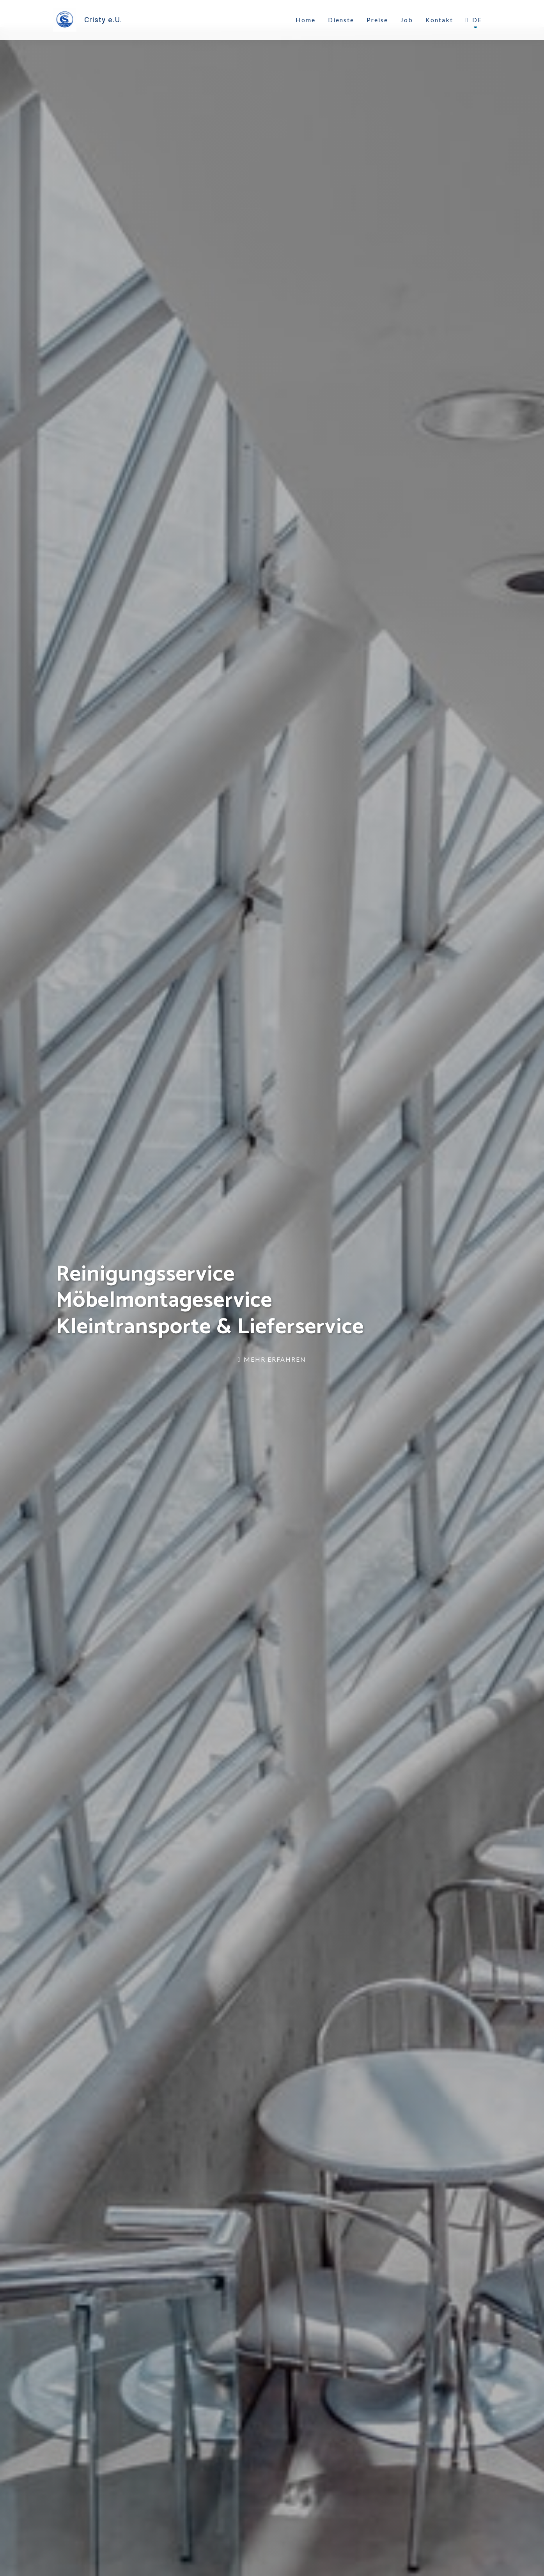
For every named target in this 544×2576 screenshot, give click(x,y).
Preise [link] (377, 19)
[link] (89, 20)
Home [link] (305, 19)
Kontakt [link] (439, 19)
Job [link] (406, 19)
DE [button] (474, 19)
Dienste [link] (341, 19)
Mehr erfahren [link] (272, 1359)
